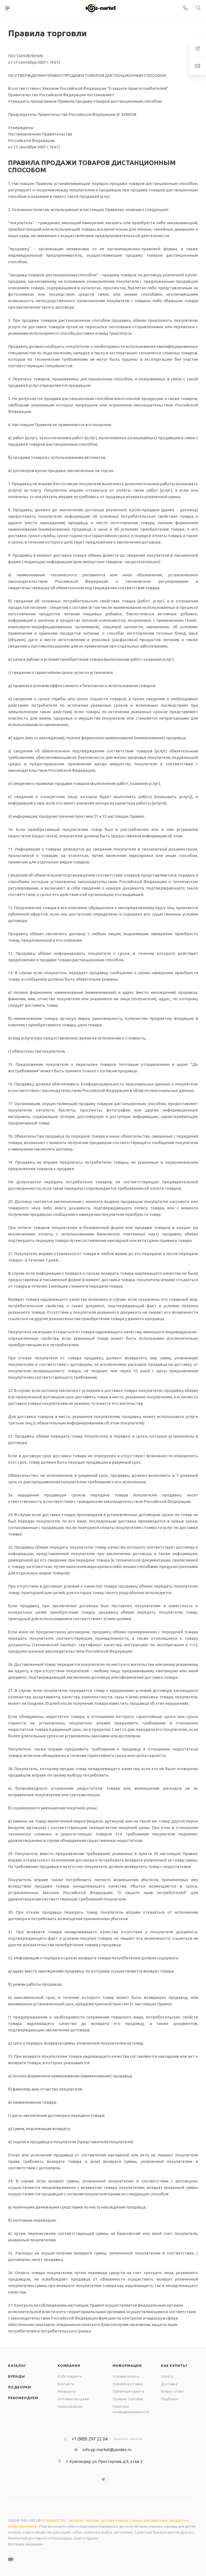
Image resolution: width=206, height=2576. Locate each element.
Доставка (169, 2384)
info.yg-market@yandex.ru (106, 2449)
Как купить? (174, 2365)
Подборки (19, 2387)
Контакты (66, 2384)
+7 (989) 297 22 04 (90, 2439)
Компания (69, 2365)
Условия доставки (128, 2384)
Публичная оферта (128, 2391)
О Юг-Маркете (70, 2376)
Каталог (17, 2365)
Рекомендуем (23, 2398)
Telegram (103, 2479)
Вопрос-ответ (173, 2391)
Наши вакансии (70, 2406)
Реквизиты (67, 2391)
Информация (127, 2365)
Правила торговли (128, 2399)
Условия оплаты (126, 2376)
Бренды (16, 2376)
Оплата (167, 2376)
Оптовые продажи (73, 2399)
